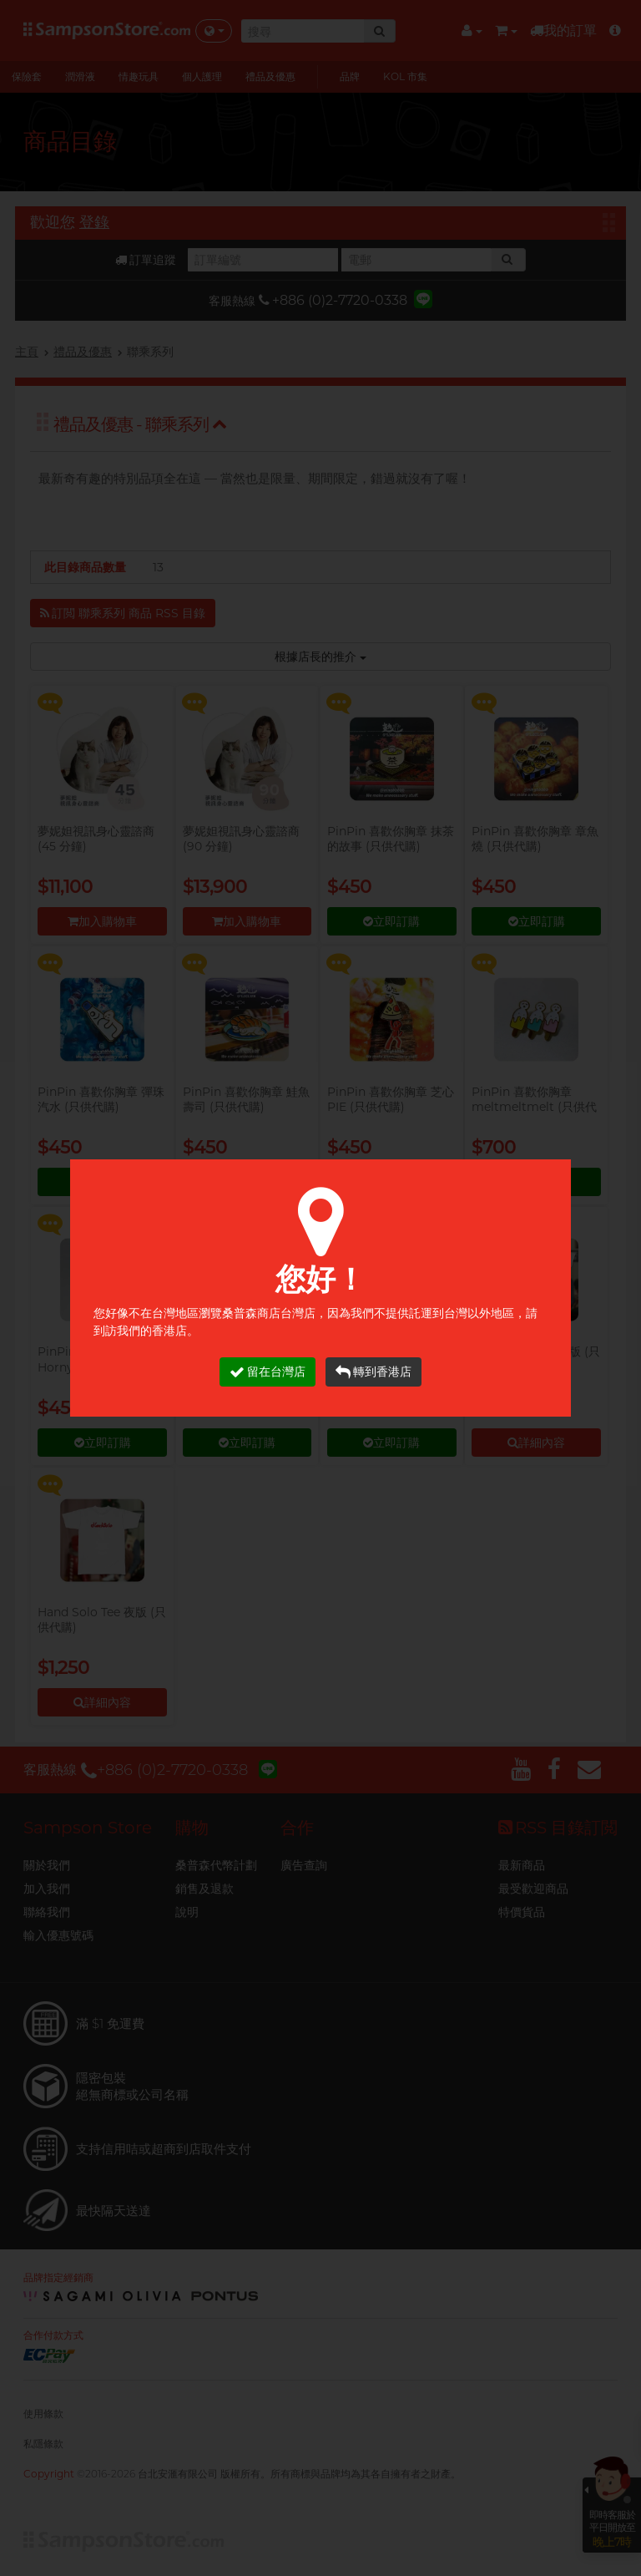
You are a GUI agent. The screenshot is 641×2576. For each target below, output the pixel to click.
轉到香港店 (373, 1372)
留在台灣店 (267, 1372)
